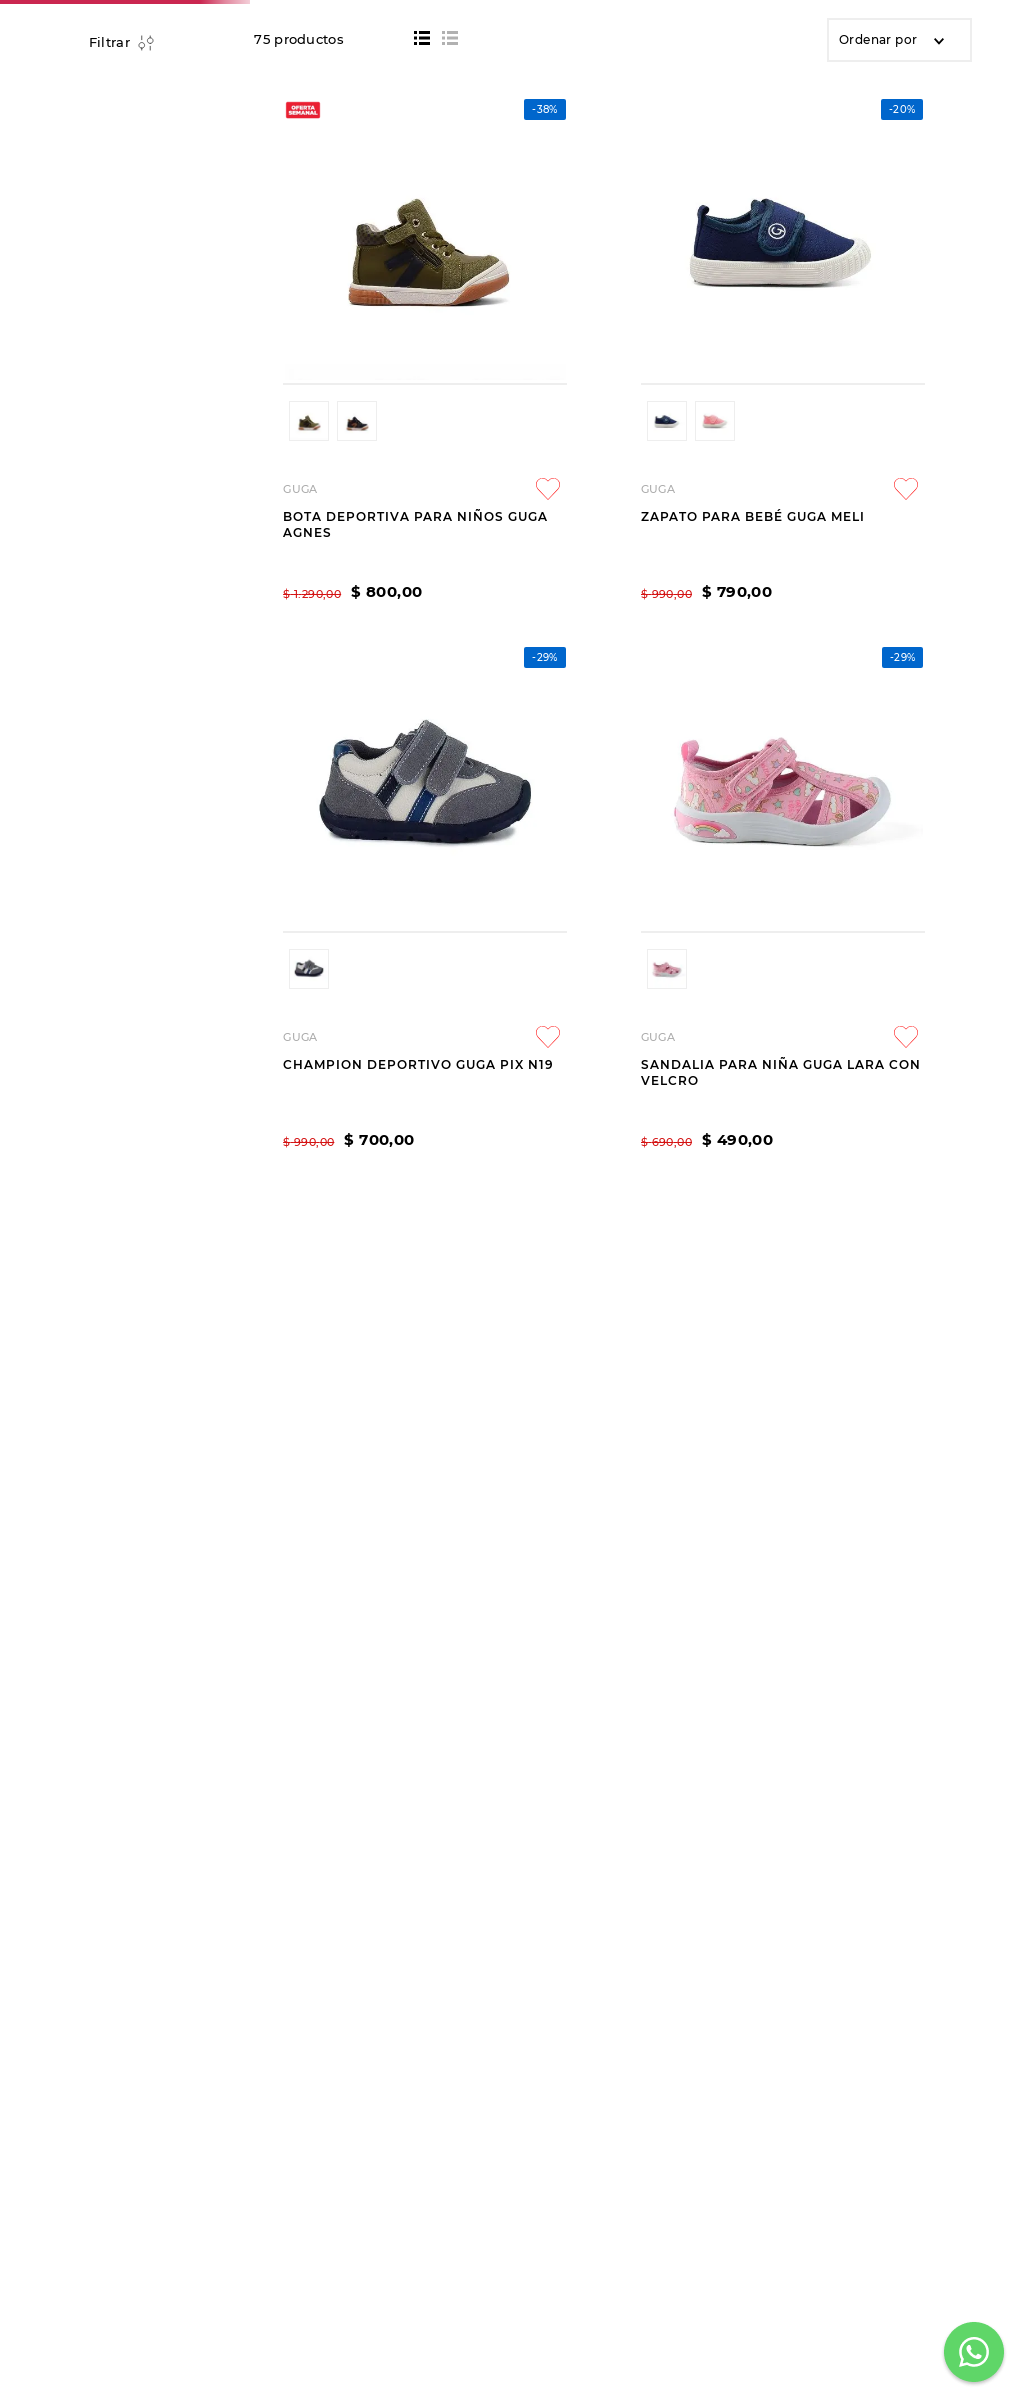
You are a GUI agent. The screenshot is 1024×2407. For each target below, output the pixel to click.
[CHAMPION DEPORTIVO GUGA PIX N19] (693, 691)
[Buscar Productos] (708, 91)
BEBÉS (203, 208)
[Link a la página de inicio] (74, 208)
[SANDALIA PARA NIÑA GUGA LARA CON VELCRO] (872, 691)
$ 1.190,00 (148, 771)
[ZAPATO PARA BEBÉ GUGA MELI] (514, 691)
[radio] (422, 239)
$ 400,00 (83, 763)
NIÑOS (139, 208)
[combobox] (446, 91)
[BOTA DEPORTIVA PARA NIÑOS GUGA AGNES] (335, 691)
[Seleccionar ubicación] (872, 97)
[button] (121, 656)
